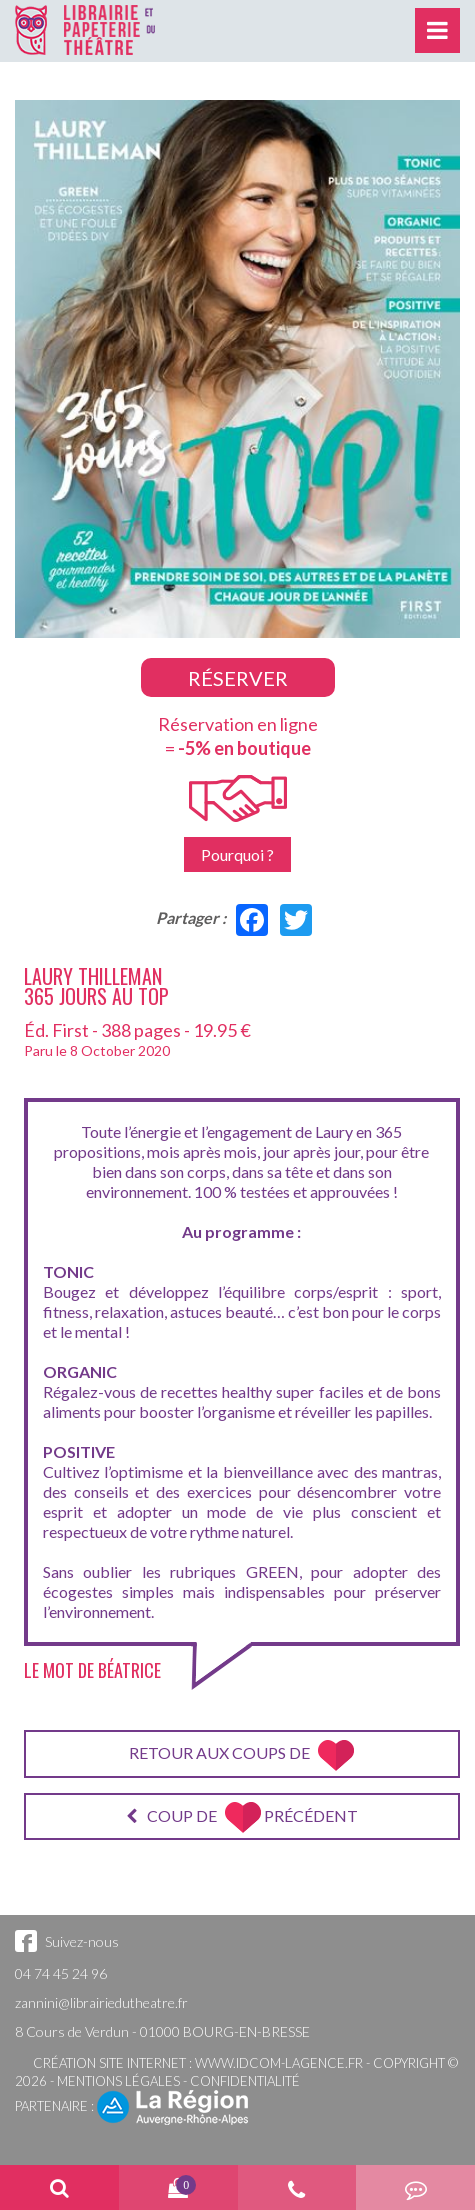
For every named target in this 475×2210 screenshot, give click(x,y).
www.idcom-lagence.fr (279, 2063)
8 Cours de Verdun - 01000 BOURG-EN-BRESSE (162, 2031)
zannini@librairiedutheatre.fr (101, 2002)
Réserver (238, 678)
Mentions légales (118, 2081)
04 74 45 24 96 (61, 1973)
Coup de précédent (242, 1817)
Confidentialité (245, 2081)
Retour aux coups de (241, 1755)
